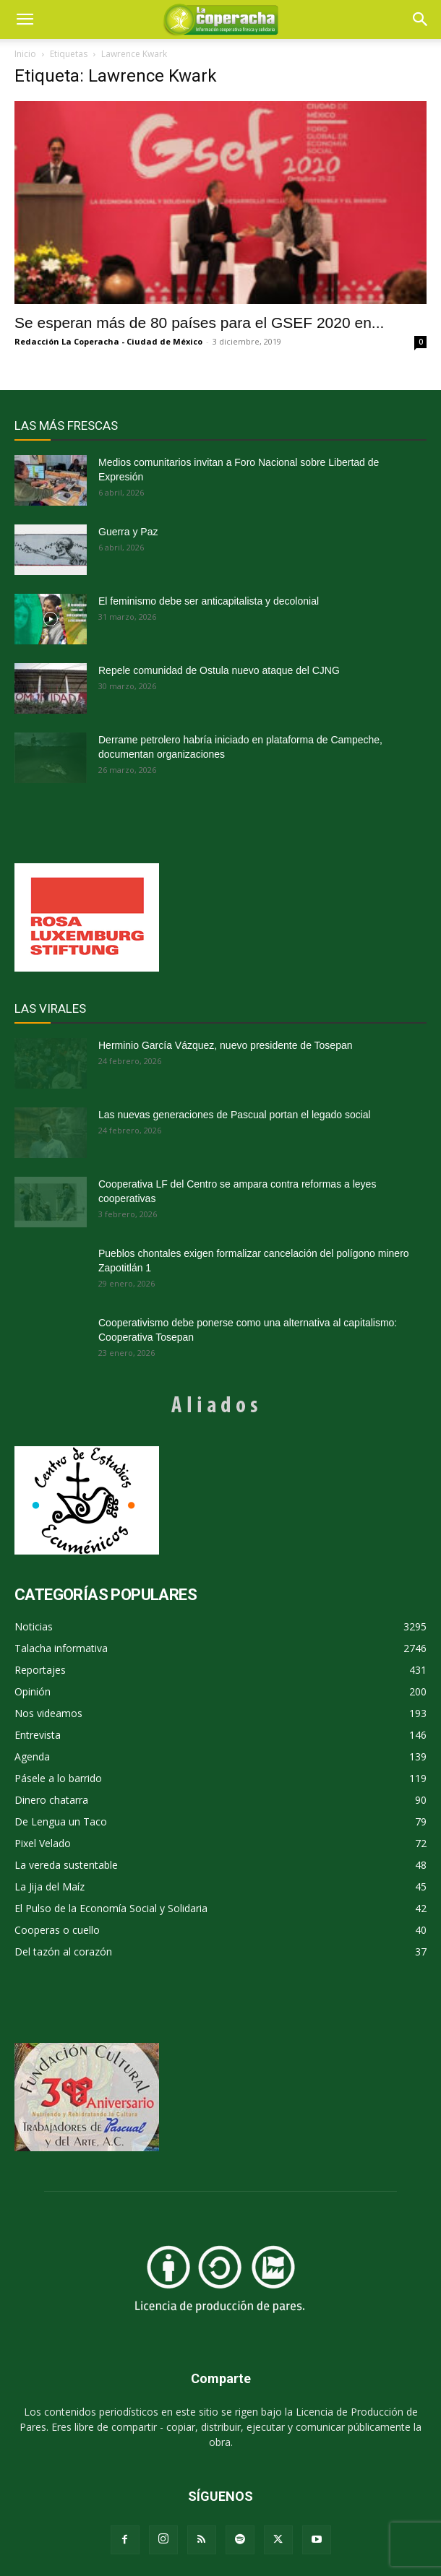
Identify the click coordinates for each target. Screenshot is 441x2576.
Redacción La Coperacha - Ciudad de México (108, 341)
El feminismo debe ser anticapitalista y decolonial (208, 601)
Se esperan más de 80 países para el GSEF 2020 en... (199, 322)
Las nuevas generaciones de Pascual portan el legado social (234, 1114)
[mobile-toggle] (24, 19)
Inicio (25, 54)
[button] (421, 19)
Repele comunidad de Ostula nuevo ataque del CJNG (219, 670)
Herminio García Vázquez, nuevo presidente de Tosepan (225, 1045)
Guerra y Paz (128, 531)
